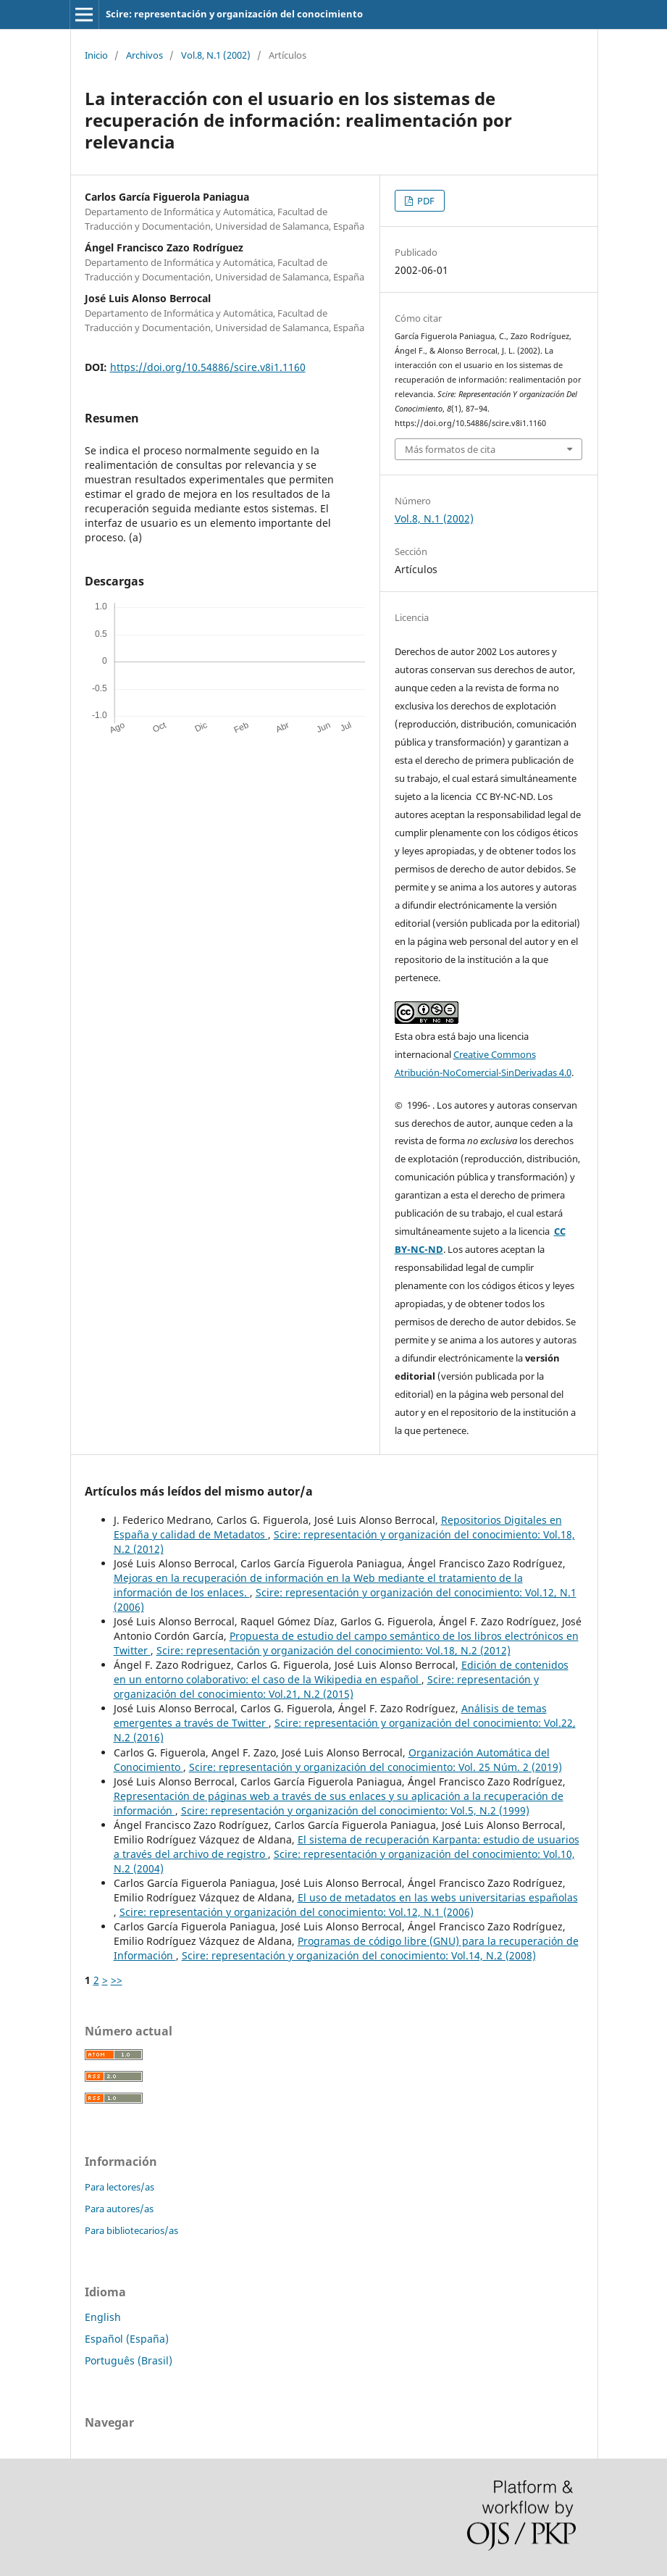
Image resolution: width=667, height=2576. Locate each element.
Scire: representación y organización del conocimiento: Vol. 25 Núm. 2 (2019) (375, 1767)
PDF (425, 200)
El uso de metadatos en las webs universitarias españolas (438, 1897)
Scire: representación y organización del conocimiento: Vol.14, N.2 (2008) (359, 1955)
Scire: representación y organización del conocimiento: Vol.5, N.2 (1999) (355, 1810)
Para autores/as (119, 2208)
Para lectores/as (119, 2186)
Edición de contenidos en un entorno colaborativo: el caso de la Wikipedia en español (341, 1672)
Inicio (96, 55)
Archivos (144, 55)
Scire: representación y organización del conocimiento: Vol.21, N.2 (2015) (326, 1686)
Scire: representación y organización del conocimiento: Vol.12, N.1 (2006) (296, 1912)
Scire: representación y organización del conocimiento (234, 13)
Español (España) (127, 2339)
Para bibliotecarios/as (131, 2230)
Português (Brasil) (128, 2360)
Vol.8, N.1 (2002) (216, 55)
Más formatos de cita (450, 449)
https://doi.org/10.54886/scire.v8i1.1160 (208, 367)
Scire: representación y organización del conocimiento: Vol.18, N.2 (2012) (333, 1650)
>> (116, 1980)
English (103, 2317)
